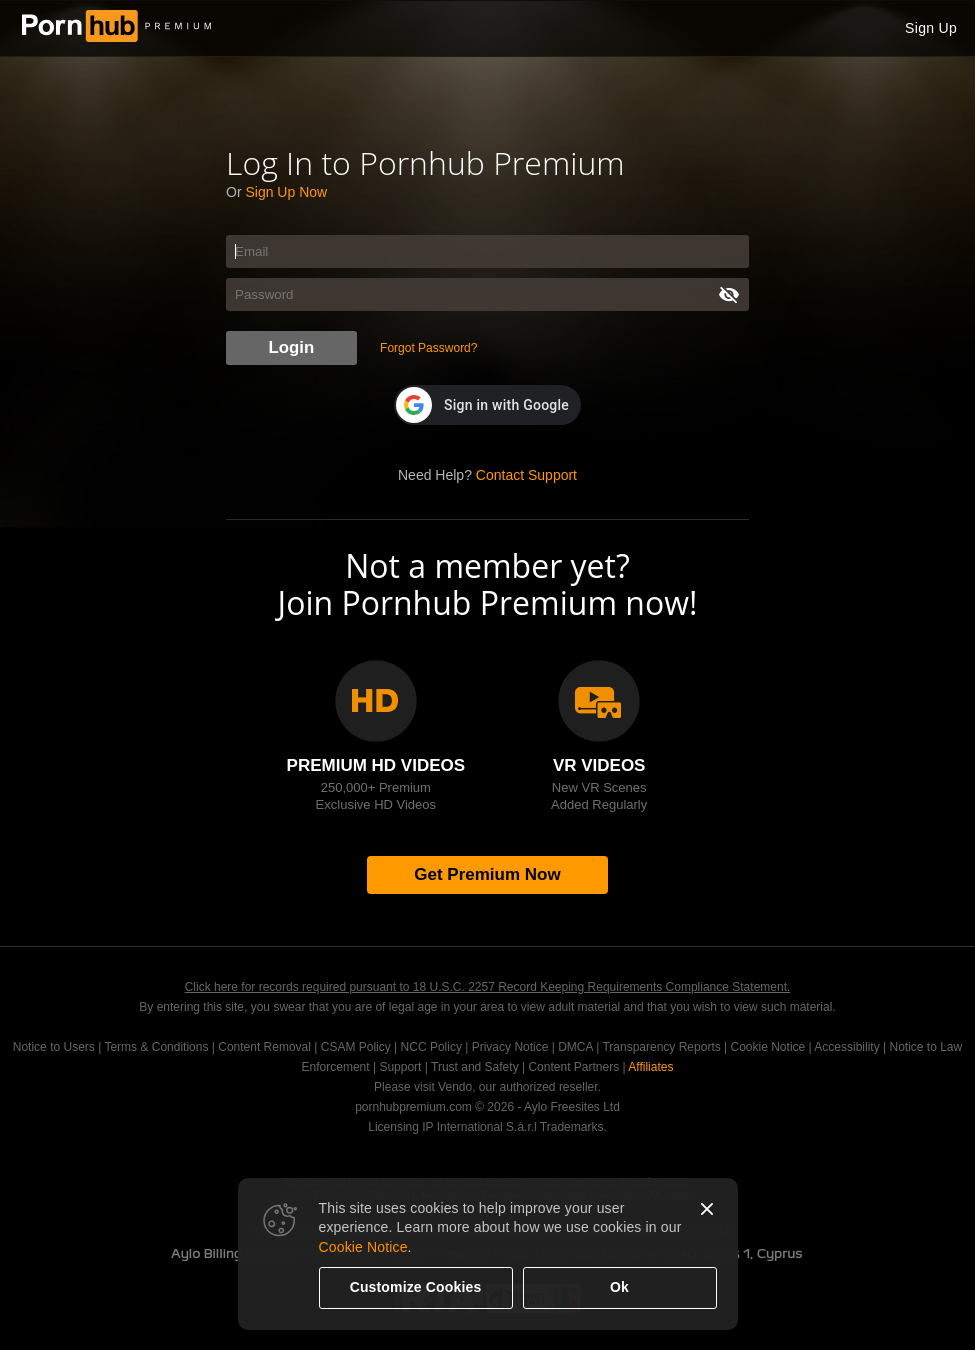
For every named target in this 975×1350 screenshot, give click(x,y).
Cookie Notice (363, 1247)
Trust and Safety (475, 1067)
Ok (619, 1287)
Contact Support (526, 475)
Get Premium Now (487, 874)
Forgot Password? (428, 348)
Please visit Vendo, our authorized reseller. (487, 1087)
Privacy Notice (510, 1047)
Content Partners (573, 1067)
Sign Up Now (286, 192)
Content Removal (264, 1047)
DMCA (575, 1047)
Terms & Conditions (156, 1047)
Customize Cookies (416, 1287)
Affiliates (650, 1067)
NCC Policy (431, 1047)
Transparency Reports (661, 1047)
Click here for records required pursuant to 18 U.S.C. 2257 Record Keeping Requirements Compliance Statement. (488, 987)
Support (400, 1067)
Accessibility (846, 1047)
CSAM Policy (356, 1047)
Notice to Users (54, 1047)
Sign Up (931, 28)
